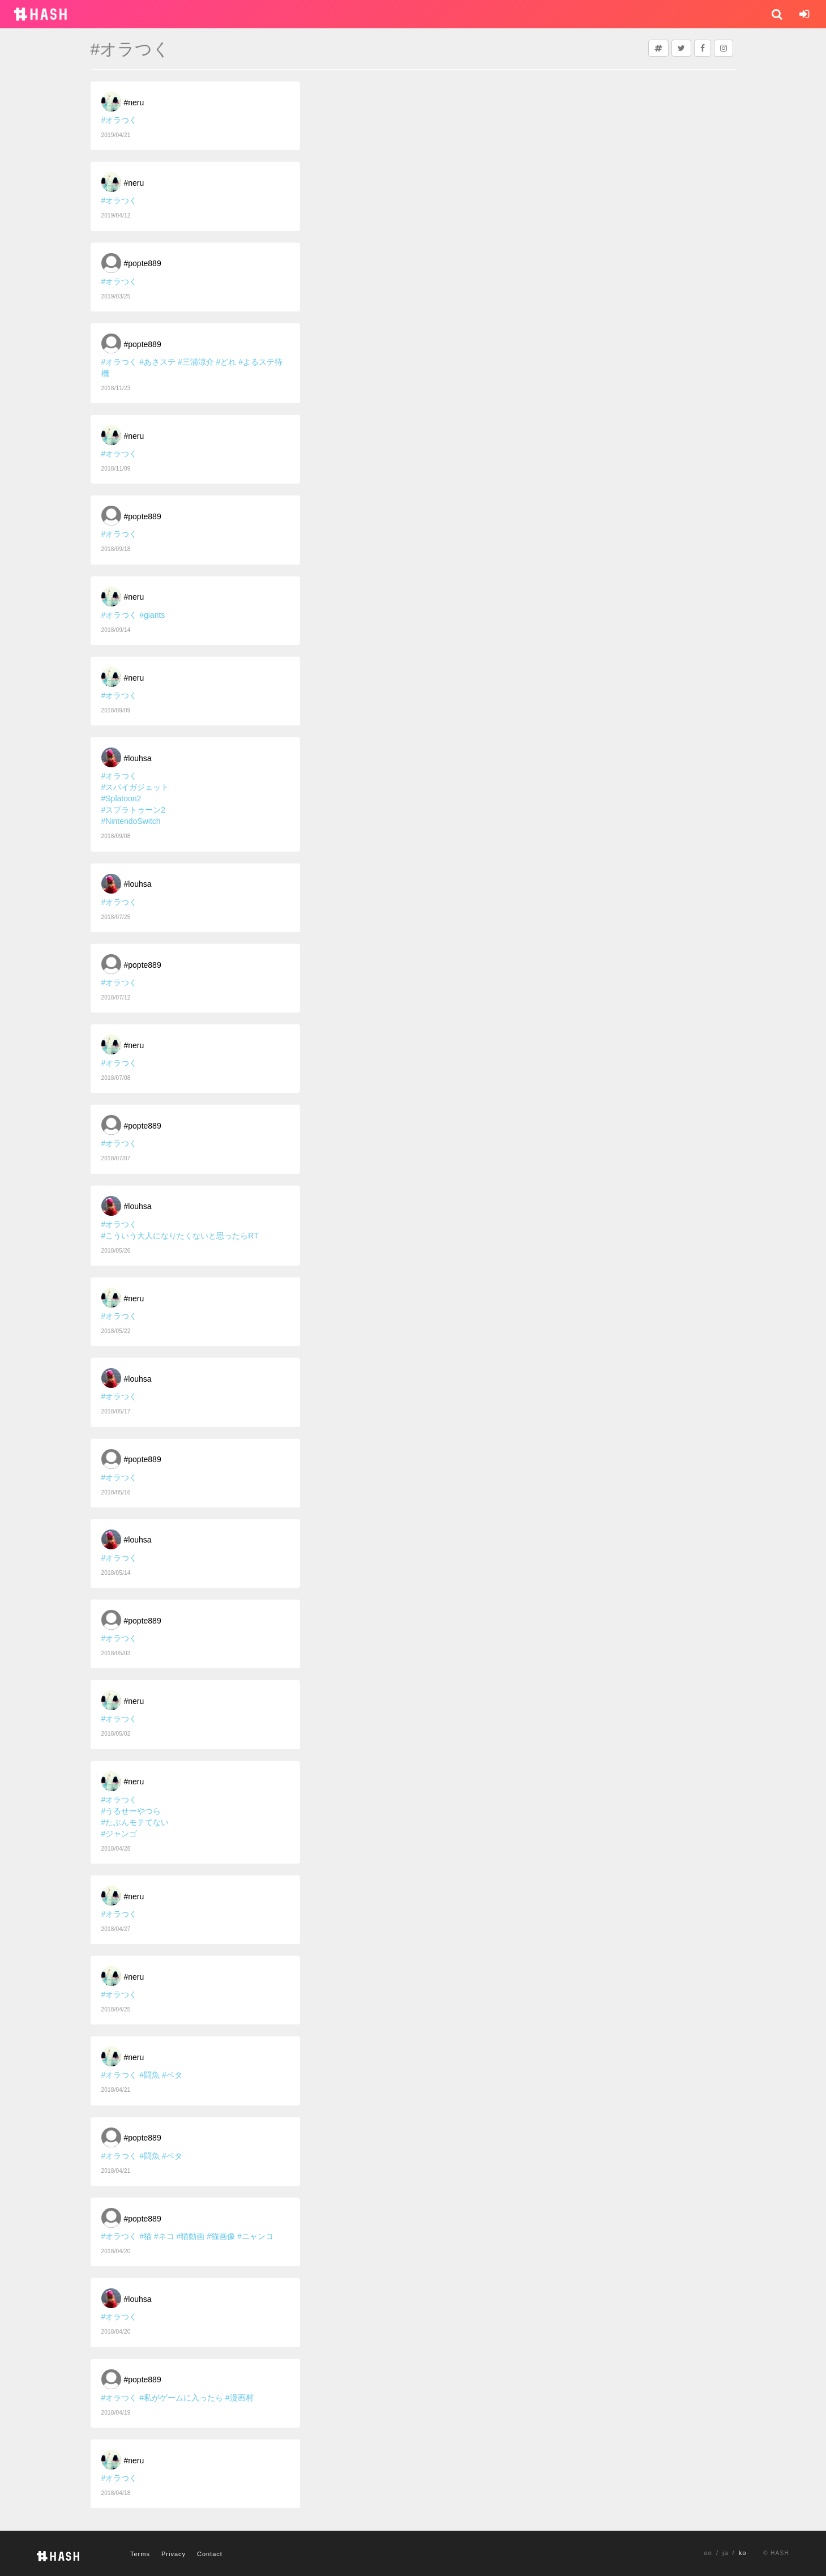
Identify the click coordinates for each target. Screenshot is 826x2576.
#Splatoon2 (121, 798)
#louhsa (138, 758)
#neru (134, 102)
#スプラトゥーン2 (133, 809)
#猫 (145, 2236)
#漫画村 (239, 2397)
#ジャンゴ (119, 1833)
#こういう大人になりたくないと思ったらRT (180, 1235)
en (708, 2552)
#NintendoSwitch (131, 821)
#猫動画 (191, 2236)
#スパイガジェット (135, 787)
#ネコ (164, 2236)
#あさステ (157, 361)
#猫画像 (221, 2236)
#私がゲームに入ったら (181, 2397)
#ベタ (172, 2074)
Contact (209, 2554)
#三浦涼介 (196, 361)
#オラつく (119, 120)
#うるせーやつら (131, 1810)
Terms (140, 2554)
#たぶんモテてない (135, 1822)
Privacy (173, 2554)
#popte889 (142, 263)
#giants (152, 615)
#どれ (226, 361)
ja (725, 2552)
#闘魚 (149, 2074)
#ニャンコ (255, 2236)
